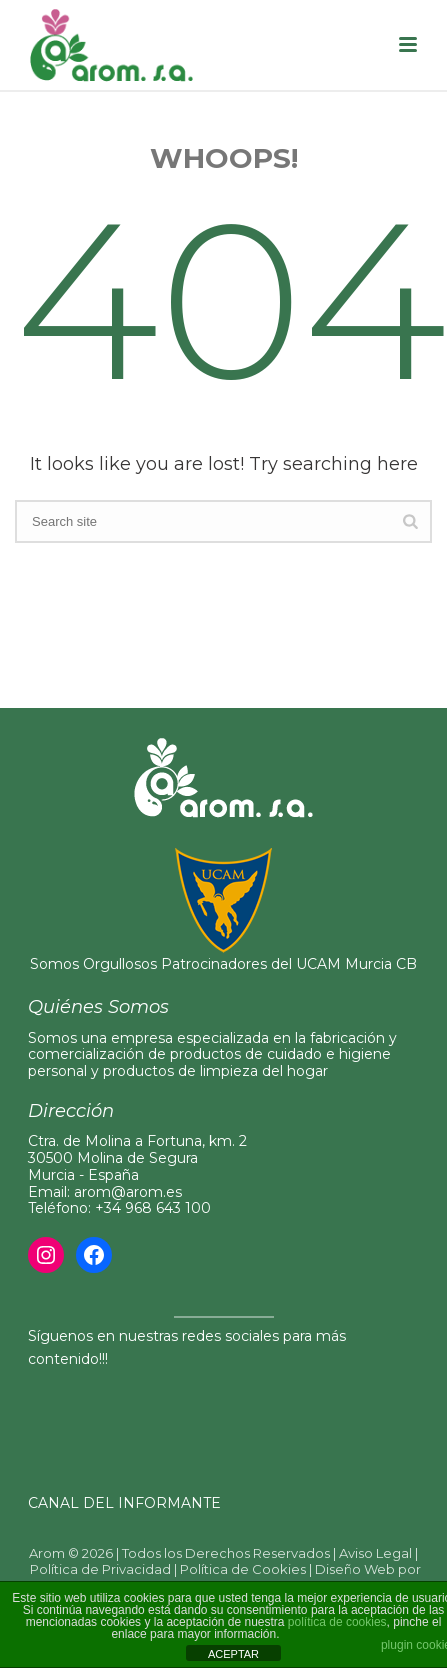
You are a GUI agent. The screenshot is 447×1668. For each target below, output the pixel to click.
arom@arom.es (128, 1192)
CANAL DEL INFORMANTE (124, 1503)
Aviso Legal (375, 1553)
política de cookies (337, 1622)
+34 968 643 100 (153, 1208)
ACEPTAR (233, 1654)
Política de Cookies (243, 1569)
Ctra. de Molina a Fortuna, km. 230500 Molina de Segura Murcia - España (137, 1158)
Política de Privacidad (100, 1569)
